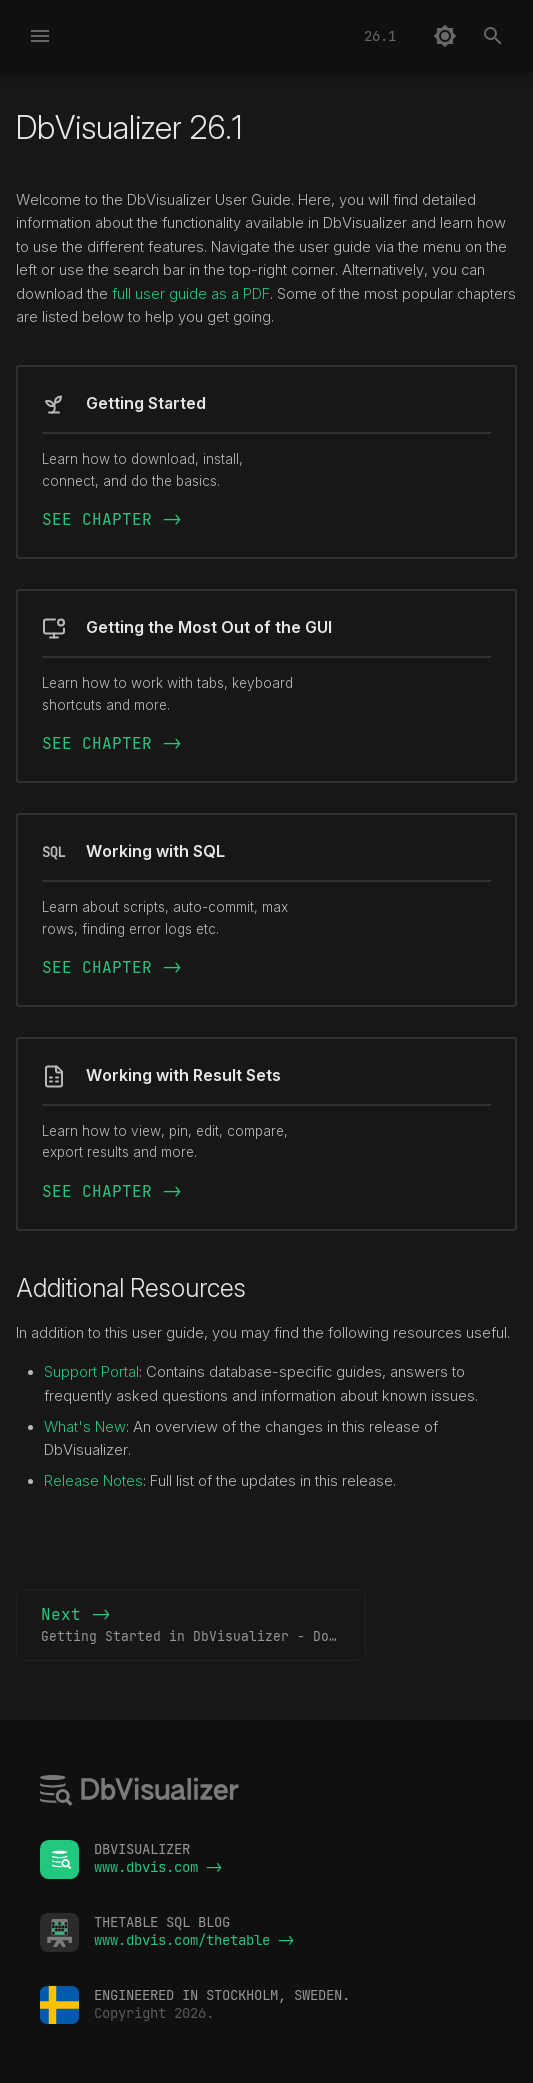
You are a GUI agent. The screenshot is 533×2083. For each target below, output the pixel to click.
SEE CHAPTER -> (112, 519)
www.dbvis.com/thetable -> (194, 1940)
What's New (85, 1427)
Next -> (203, 1626)
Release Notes (93, 1481)
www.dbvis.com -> (158, 1867)
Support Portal (91, 1372)
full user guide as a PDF (191, 294)
